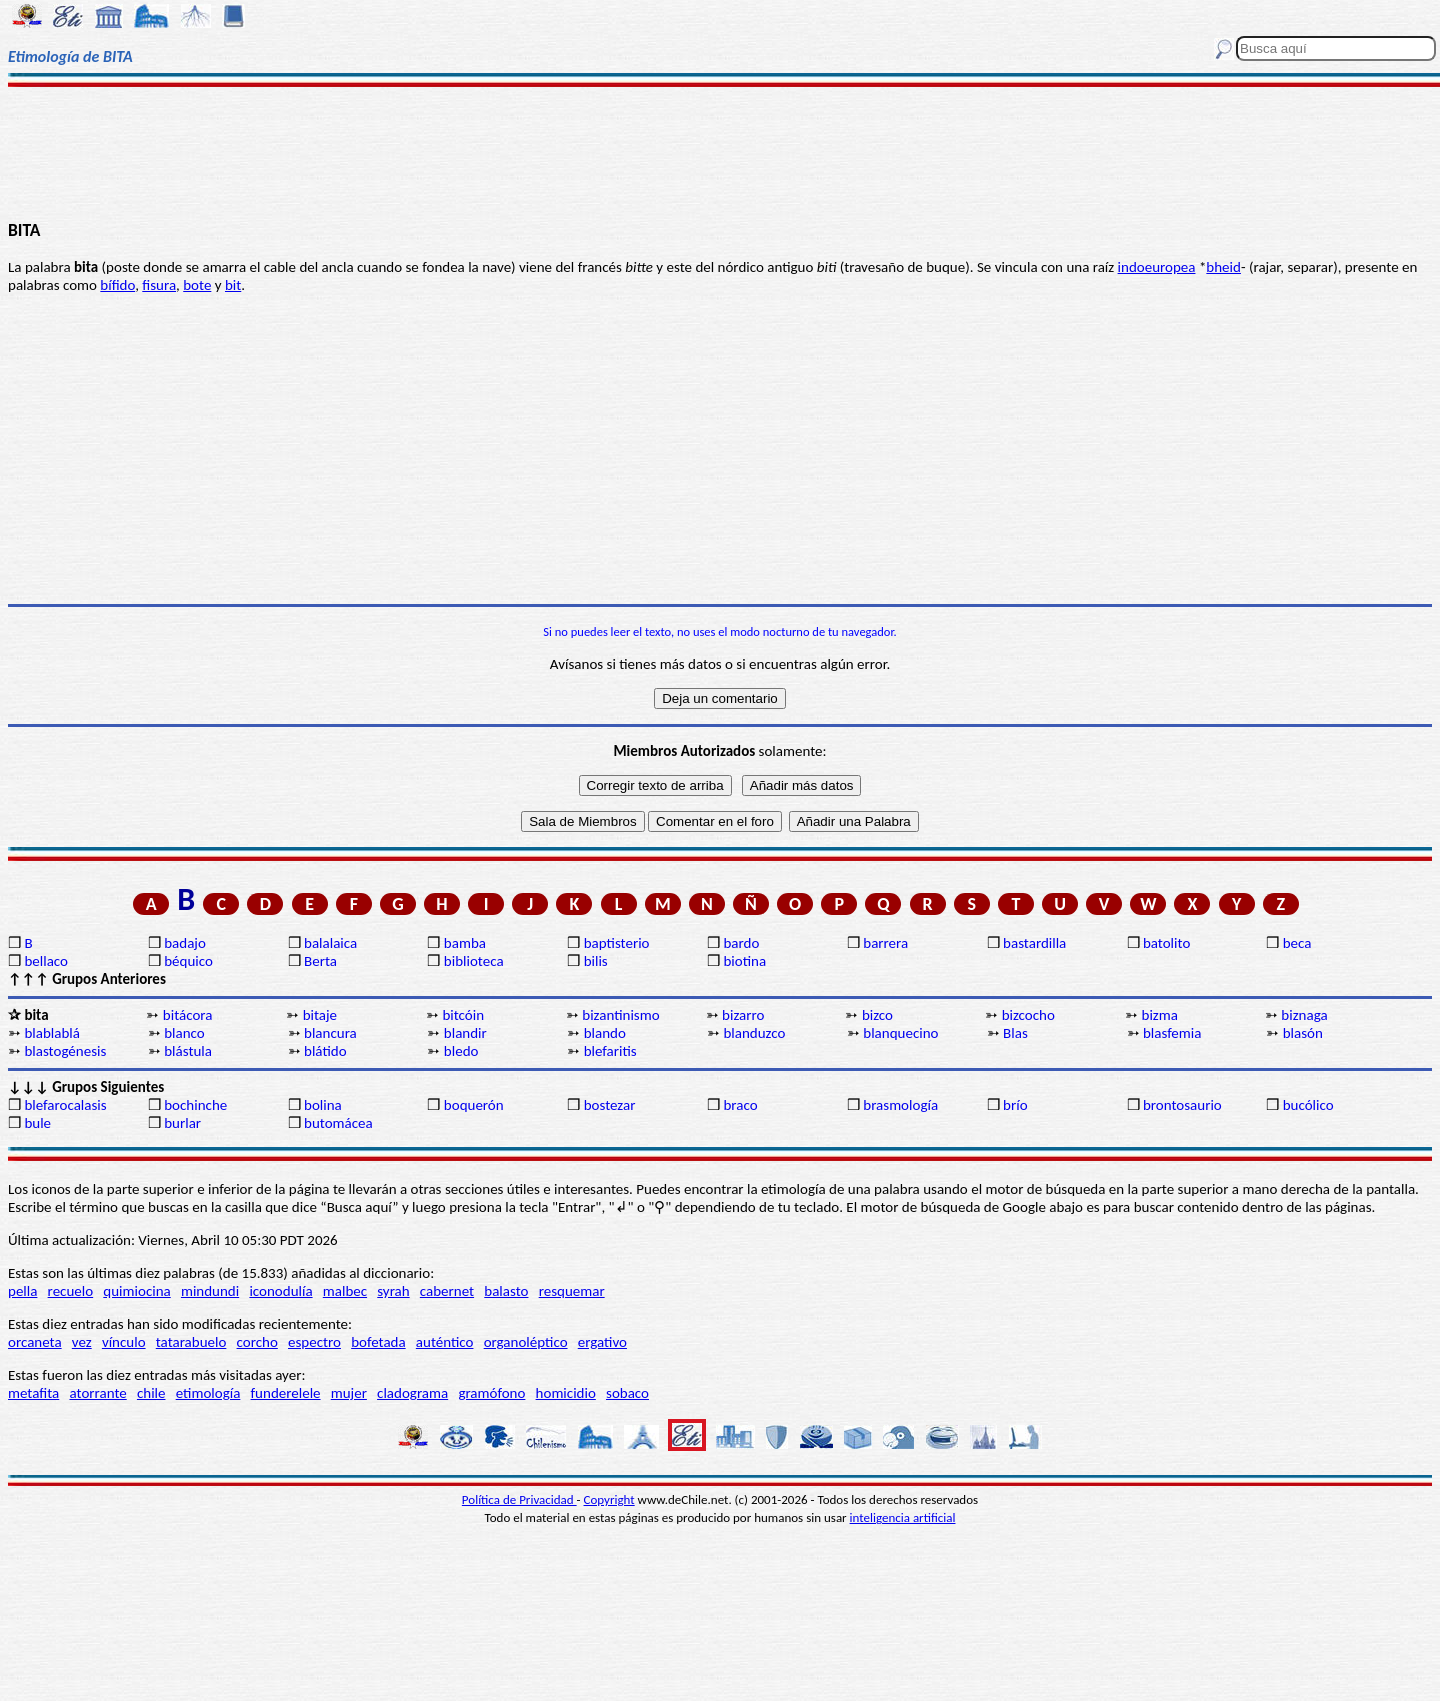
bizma (1160, 1015)
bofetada (378, 1342)
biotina (744, 961)
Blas (1015, 1033)
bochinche (195, 1105)
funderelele (286, 1393)
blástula (188, 1051)
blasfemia (1172, 1033)
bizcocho (1028, 1015)
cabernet (447, 1291)
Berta (320, 961)
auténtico (445, 1342)
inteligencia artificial (903, 1517)
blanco (184, 1033)
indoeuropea (1157, 267)
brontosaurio (1182, 1105)
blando (605, 1033)
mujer (349, 1393)
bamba (465, 943)
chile (151, 1393)
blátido (325, 1051)
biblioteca (474, 961)
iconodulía (280, 1291)
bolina (323, 1105)
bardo (741, 943)
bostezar (610, 1105)
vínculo (124, 1342)
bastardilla (1034, 943)
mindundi (210, 1291)
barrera (885, 943)
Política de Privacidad (519, 1499)
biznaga (1304, 1015)
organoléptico (526, 1342)
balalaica (330, 943)
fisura (159, 285)
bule (37, 1123)
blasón (1303, 1033)
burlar (182, 1123)
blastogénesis (65, 1051)
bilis (596, 961)
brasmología (900, 1105)
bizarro (743, 1015)
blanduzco (754, 1033)
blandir (465, 1033)
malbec (345, 1291)
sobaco (627, 1393)
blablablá (52, 1033)
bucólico (1308, 1105)
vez (82, 1342)
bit (233, 285)
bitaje (320, 1015)
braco (740, 1105)
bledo (461, 1051)
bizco (877, 1015)
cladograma (412, 1393)
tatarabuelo (191, 1342)
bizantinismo (620, 1015)
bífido (117, 285)
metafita (33, 1393)
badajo (185, 943)
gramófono (491, 1393)
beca (1297, 943)
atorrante (97, 1393)
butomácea (338, 1123)
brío (1015, 1105)
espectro (314, 1342)
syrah (393, 1291)
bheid (1223, 267)
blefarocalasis (65, 1105)
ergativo (602, 1342)
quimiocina (136, 1291)
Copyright (609, 1499)
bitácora (188, 1015)
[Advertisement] (720, 152)
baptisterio (617, 943)
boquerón (474, 1105)
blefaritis (610, 1051)
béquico (188, 961)
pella (22, 1291)
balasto (506, 1291)
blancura (330, 1033)
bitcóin (463, 1015)
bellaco (46, 961)
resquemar (572, 1291)
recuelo (71, 1291)
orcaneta (35, 1342)
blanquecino (900, 1033)
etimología (208, 1393)
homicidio (566, 1393)
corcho (257, 1342)
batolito (1166, 943)
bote (197, 285)
